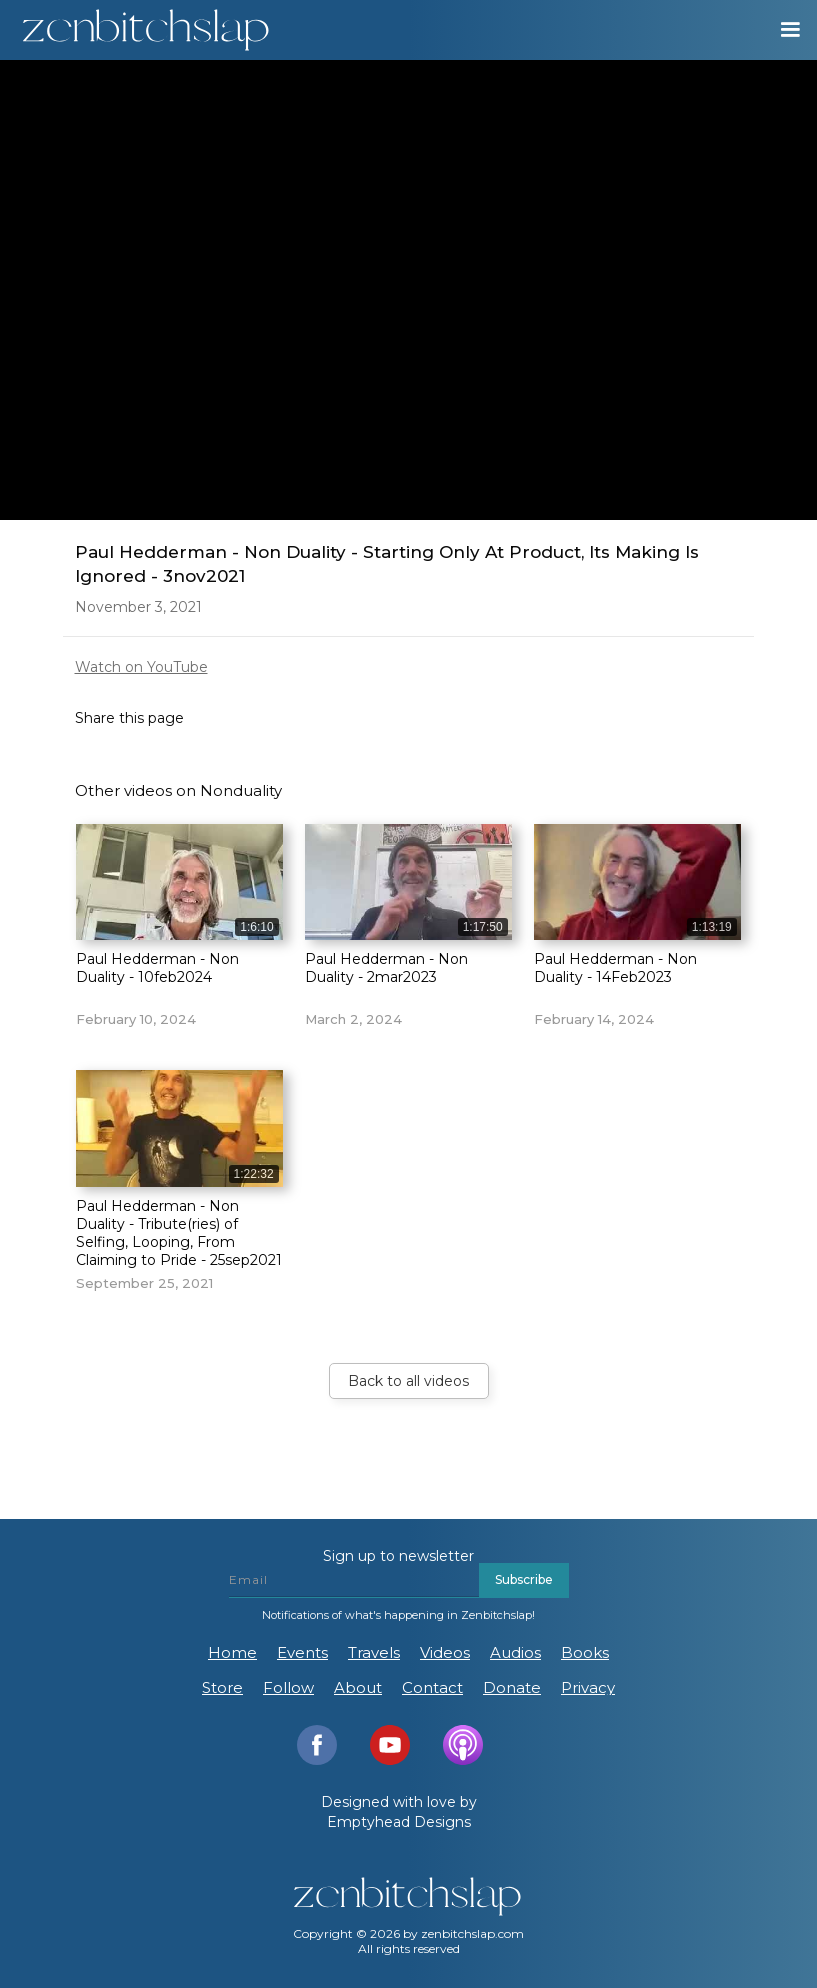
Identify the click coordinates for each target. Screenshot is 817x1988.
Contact (432, 1687)
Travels (374, 1652)
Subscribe (524, 1579)
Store (222, 1687)
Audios (515, 1652)
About (358, 1687)
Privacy (588, 1687)
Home (232, 1652)
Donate (512, 1687)
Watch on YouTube (141, 667)
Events (302, 1652)
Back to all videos (408, 1381)
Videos (445, 1652)
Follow (288, 1687)
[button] (781, 30)
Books (585, 1652)
